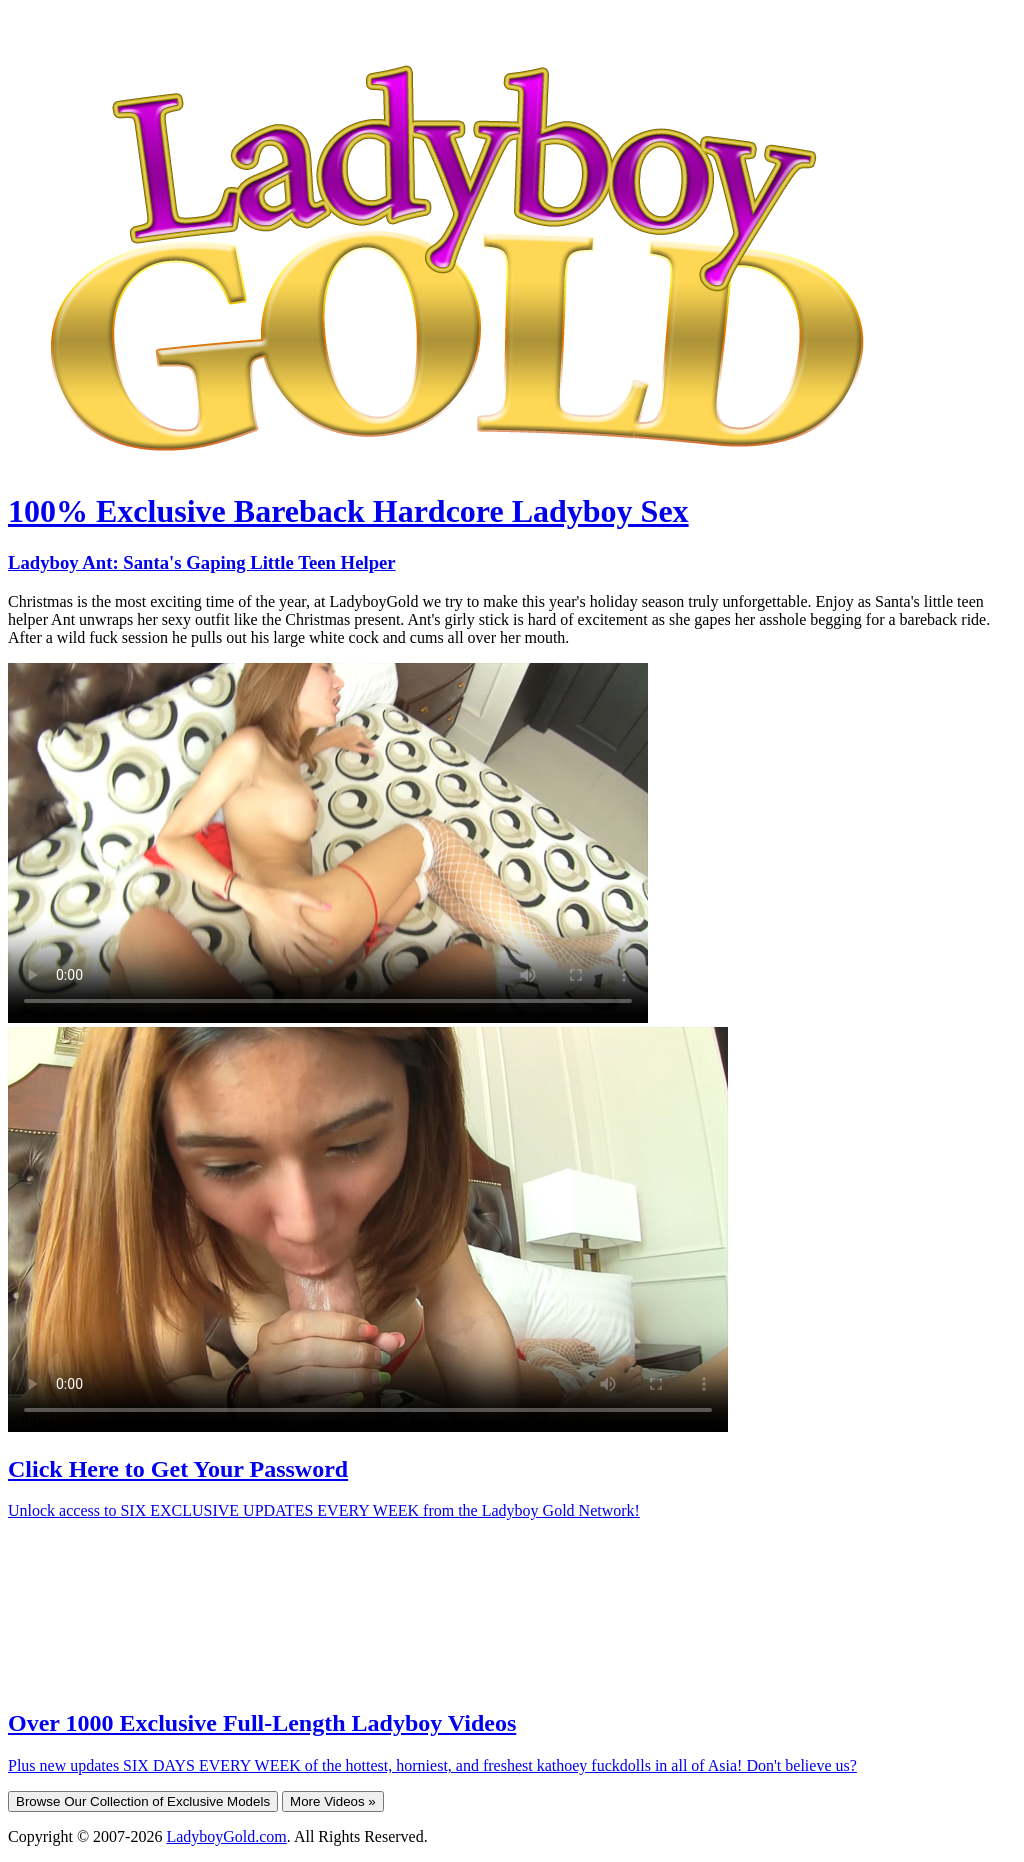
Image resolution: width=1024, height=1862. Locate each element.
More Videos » (333, 1801)
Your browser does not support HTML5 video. (328, 843)
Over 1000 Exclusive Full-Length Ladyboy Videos (262, 1723)
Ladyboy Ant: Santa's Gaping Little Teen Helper (202, 562)
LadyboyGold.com (226, 1836)
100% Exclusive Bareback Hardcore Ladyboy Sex (348, 511)
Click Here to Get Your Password (178, 1469)
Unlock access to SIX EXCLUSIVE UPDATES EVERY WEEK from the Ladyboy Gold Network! (324, 1510)
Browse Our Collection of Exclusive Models (143, 1801)
